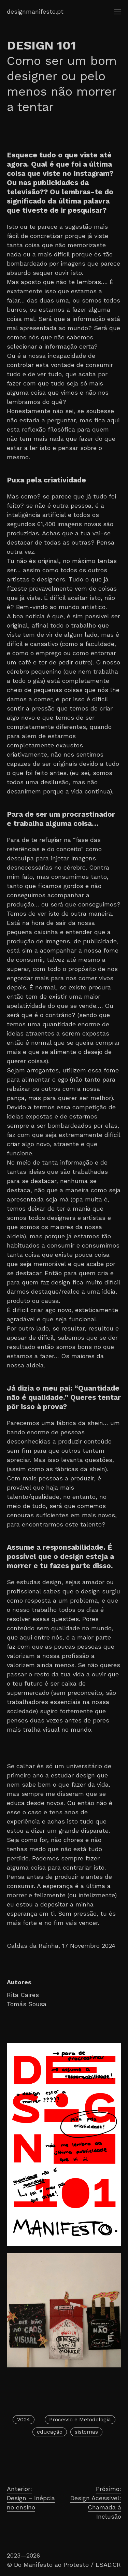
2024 (23, 2419)
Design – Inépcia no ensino (35, 2497)
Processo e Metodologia (80, 2419)
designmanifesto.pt (35, 11)
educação (49, 2432)
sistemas (86, 2432)
